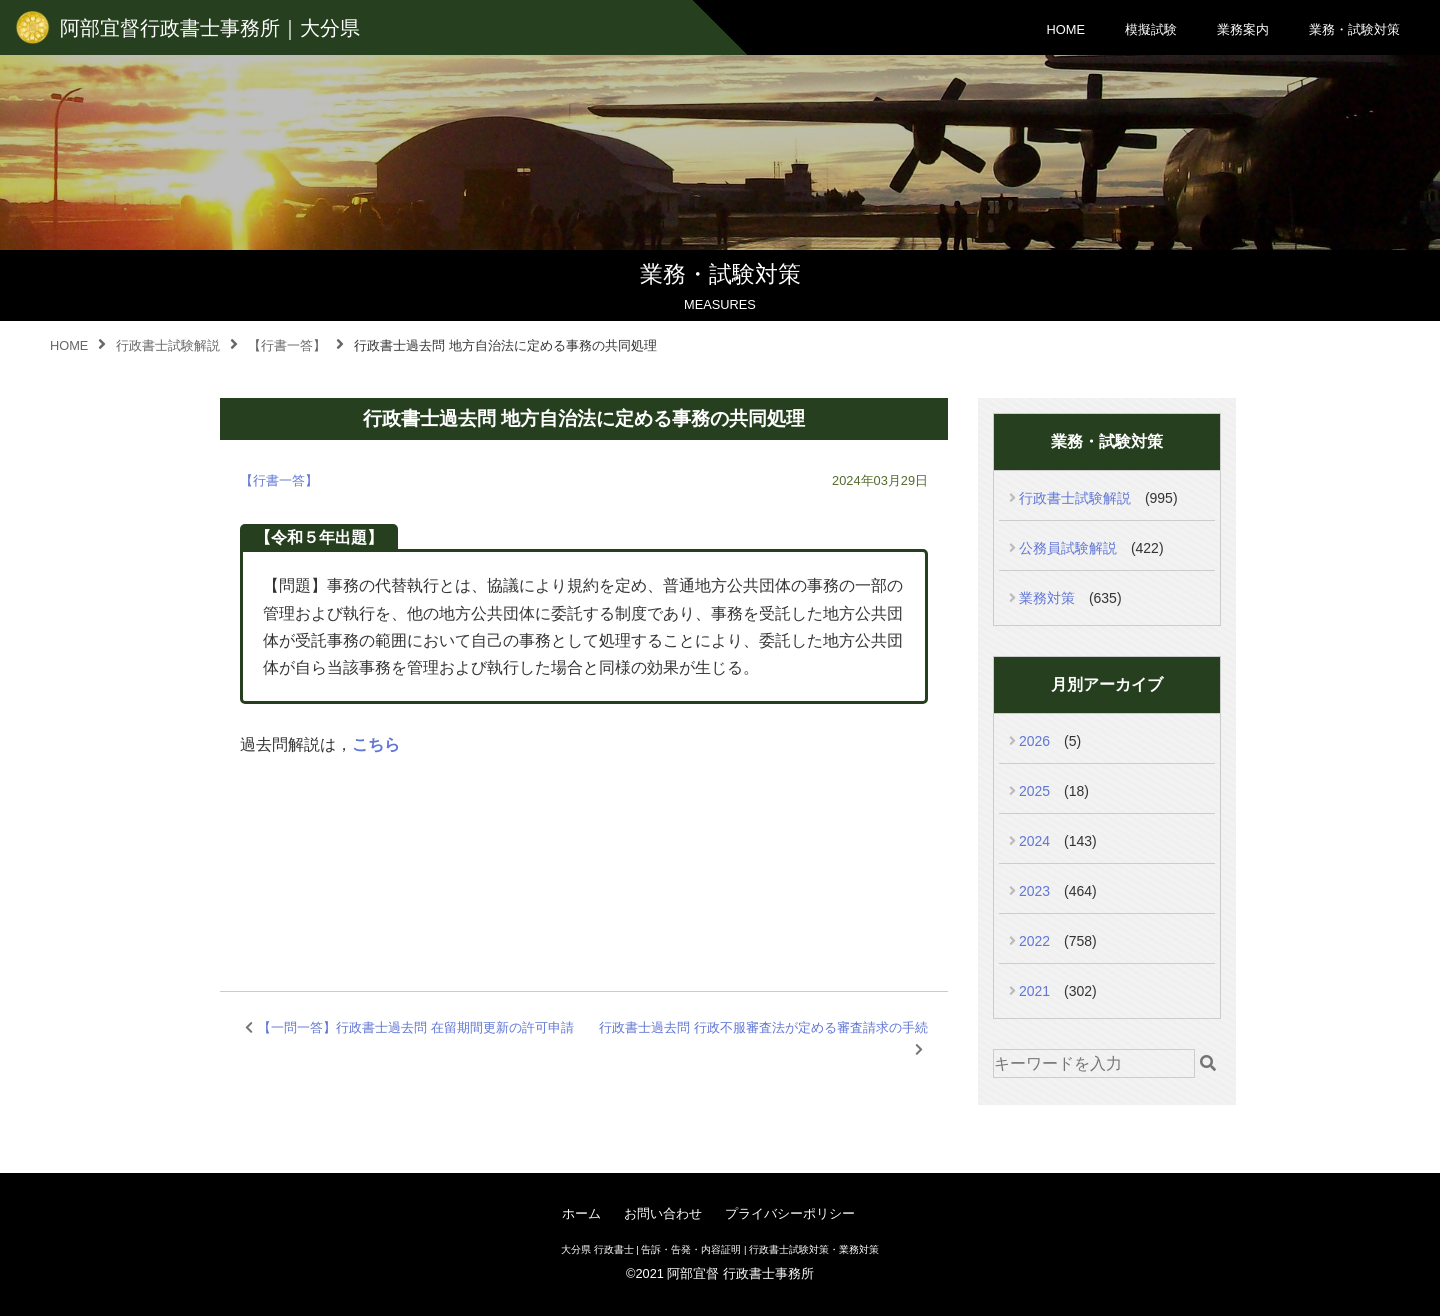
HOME (1066, 29)
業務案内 (1243, 29)
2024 (1034, 841)
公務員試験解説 (1068, 548)
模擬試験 (1151, 29)
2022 (1034, 941)
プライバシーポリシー (790, 1213)
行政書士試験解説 (1075, 498)
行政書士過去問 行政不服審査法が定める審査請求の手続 (763, 1027)
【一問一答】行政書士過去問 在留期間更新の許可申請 (416, 1027)
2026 (1034, 741)
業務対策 (1047, 598)
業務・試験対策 (1354, 29)
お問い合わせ (663, 1213)
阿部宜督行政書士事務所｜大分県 (210, 28)
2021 (1034, 991)
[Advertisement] (584, 850)
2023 (1034, 891)
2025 (1034, 791)
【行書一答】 (279, 480)
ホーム (581, 1213)
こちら (376, 744)
